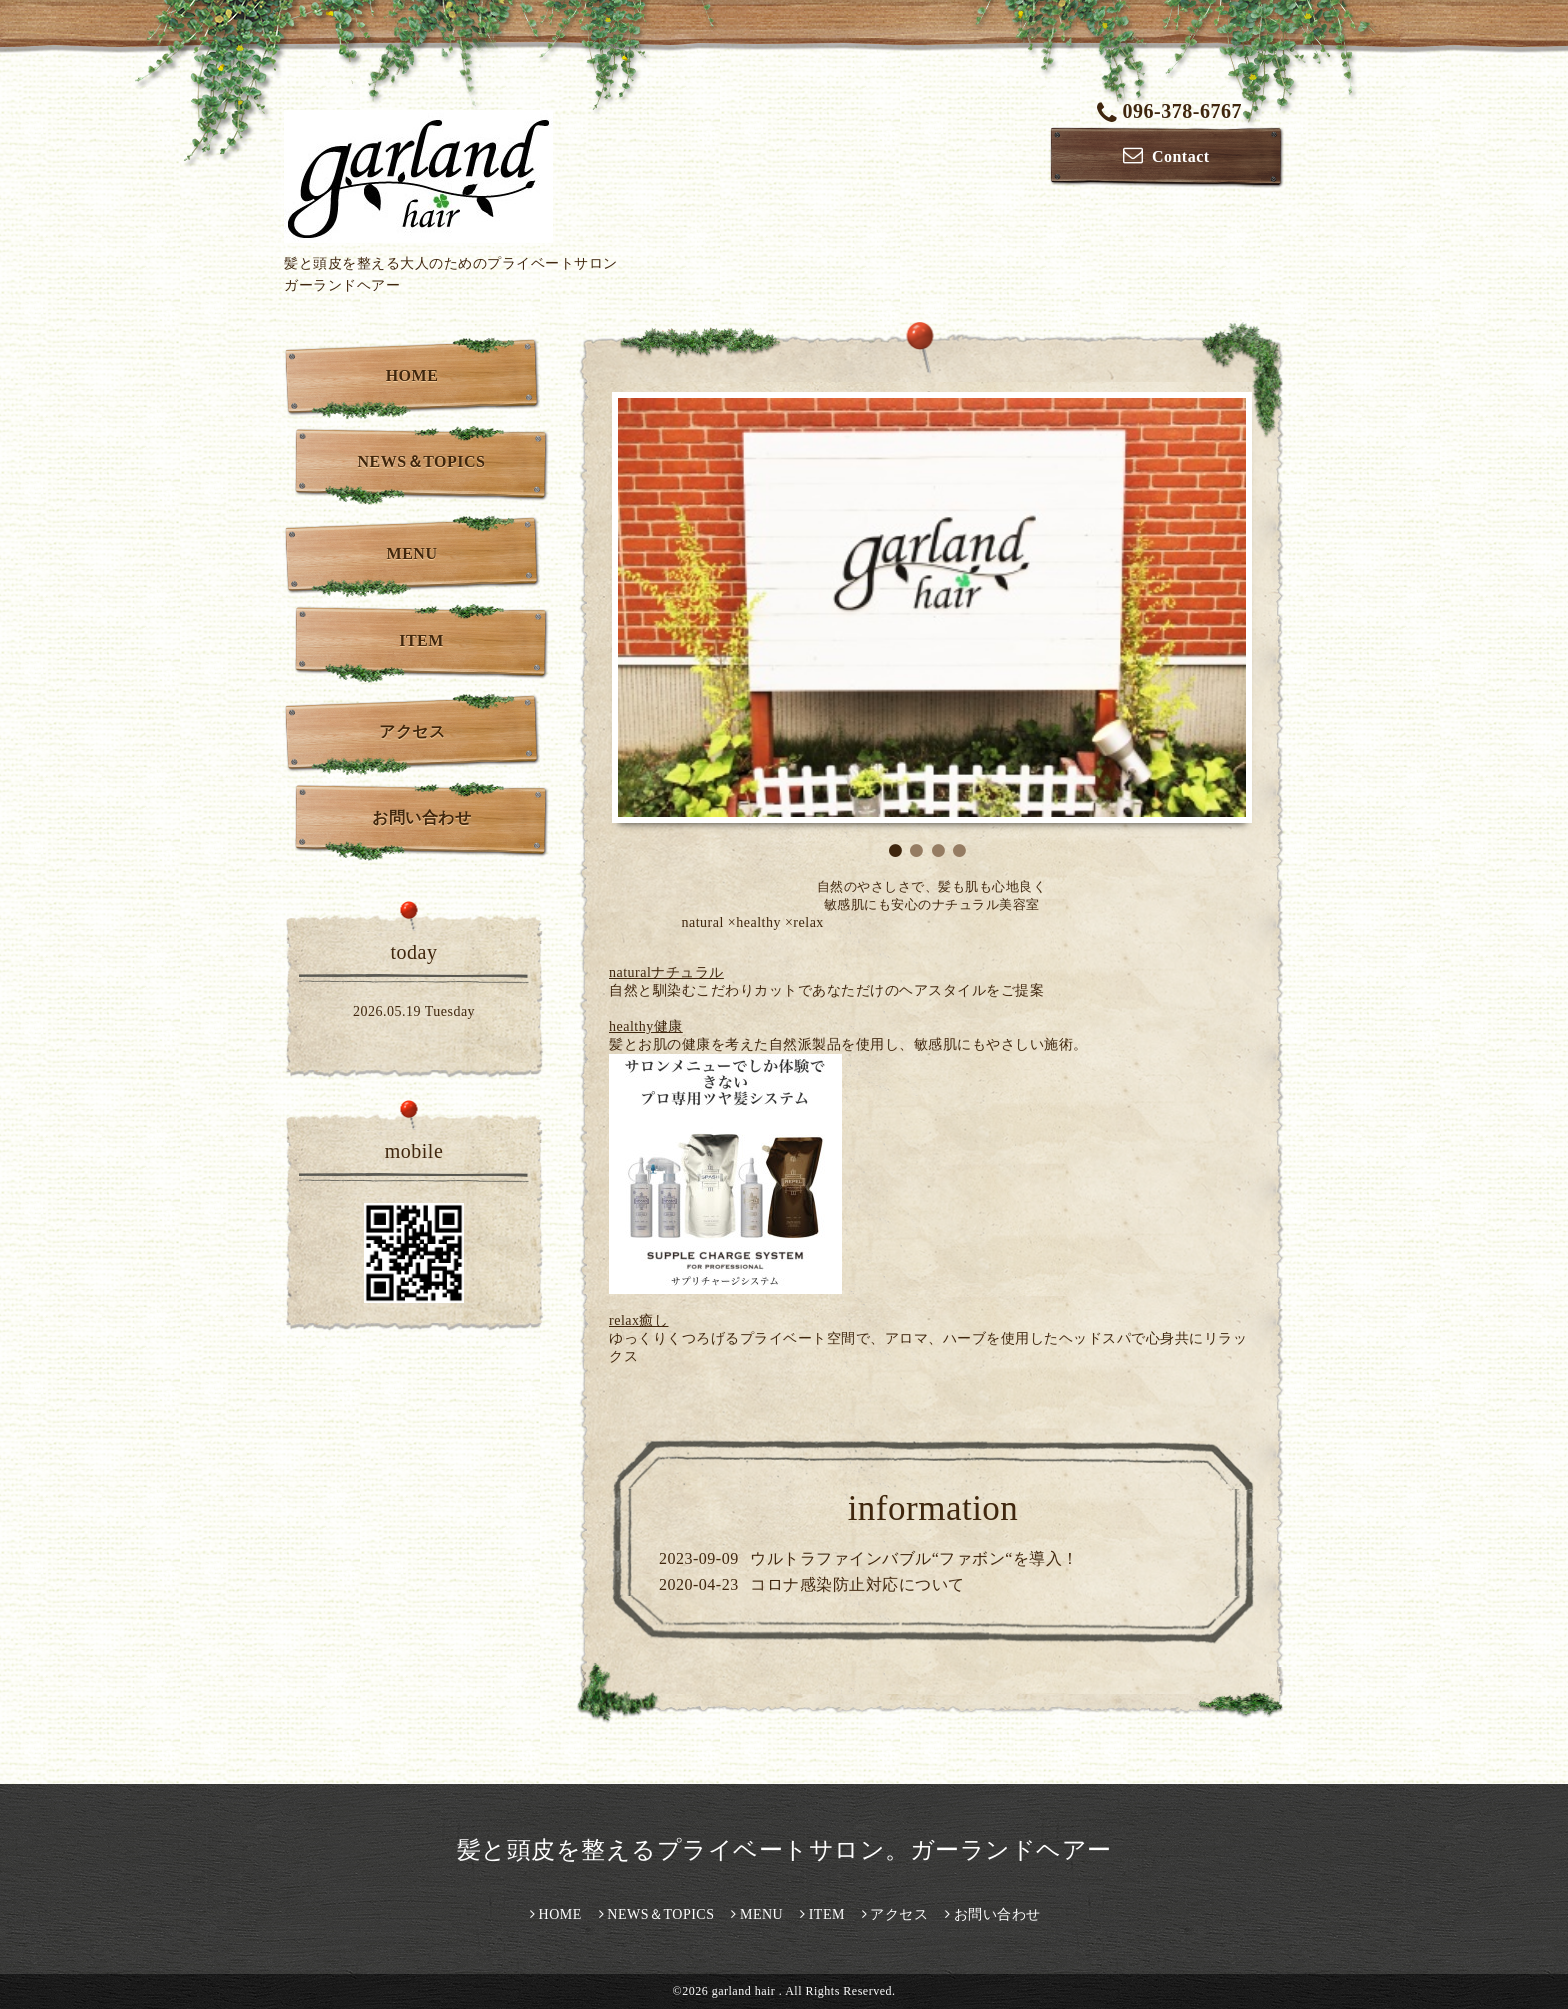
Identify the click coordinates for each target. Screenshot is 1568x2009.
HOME (412, 375)
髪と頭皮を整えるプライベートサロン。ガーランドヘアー (797, 1850)
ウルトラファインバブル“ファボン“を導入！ (914, 1558)
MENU (412, 553)
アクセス (412, 731)
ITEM (421, 640)
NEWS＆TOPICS (422, 461)
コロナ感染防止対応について (857, 1584)
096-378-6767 (1169, 111)
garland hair (745, 1991)
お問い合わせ (421, 817)
